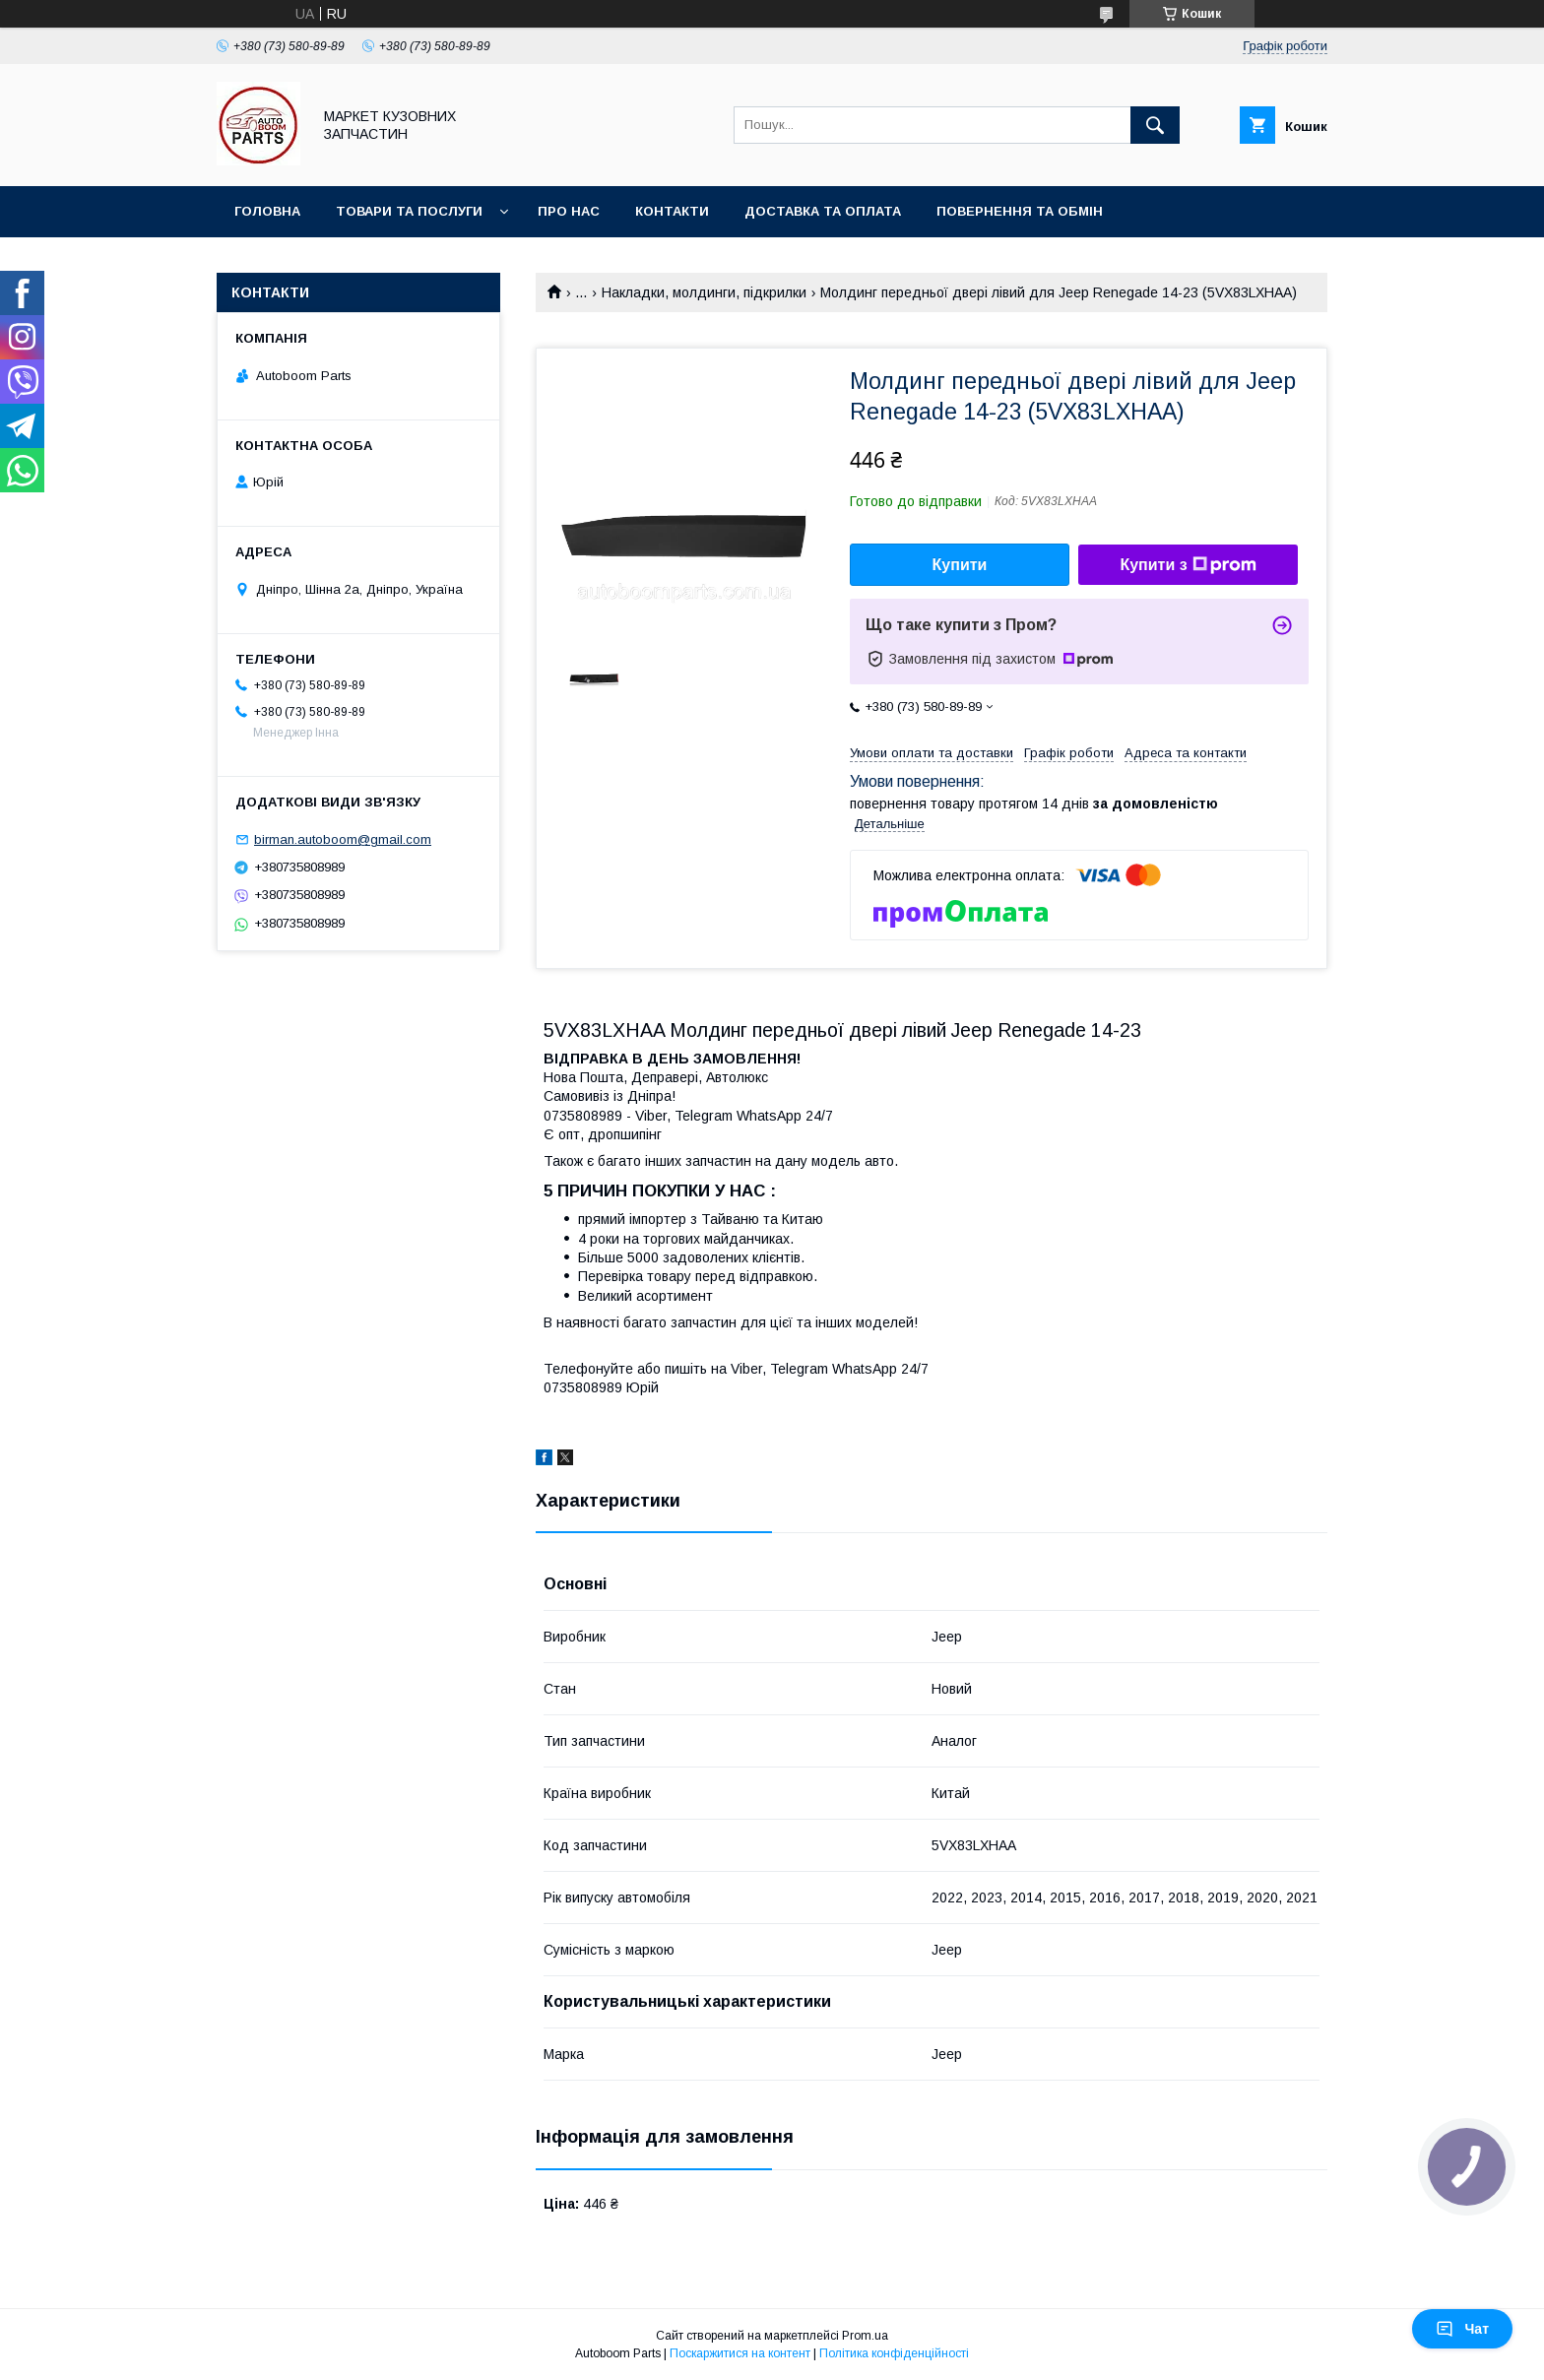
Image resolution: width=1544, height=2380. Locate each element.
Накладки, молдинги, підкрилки (704, 292)
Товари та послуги (409, 211)
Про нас (569, 211)
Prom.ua (865, 2336)
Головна (267, 211)
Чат (1462, 2329)
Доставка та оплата (822, 211)
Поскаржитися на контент (740, 2353)
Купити (960, 564)
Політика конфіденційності (894, 2353)
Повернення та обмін (1019, 211)
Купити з (1187, 565)
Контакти (672, 211)
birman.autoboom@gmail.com (342, 839)
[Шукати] (1155, 125)
